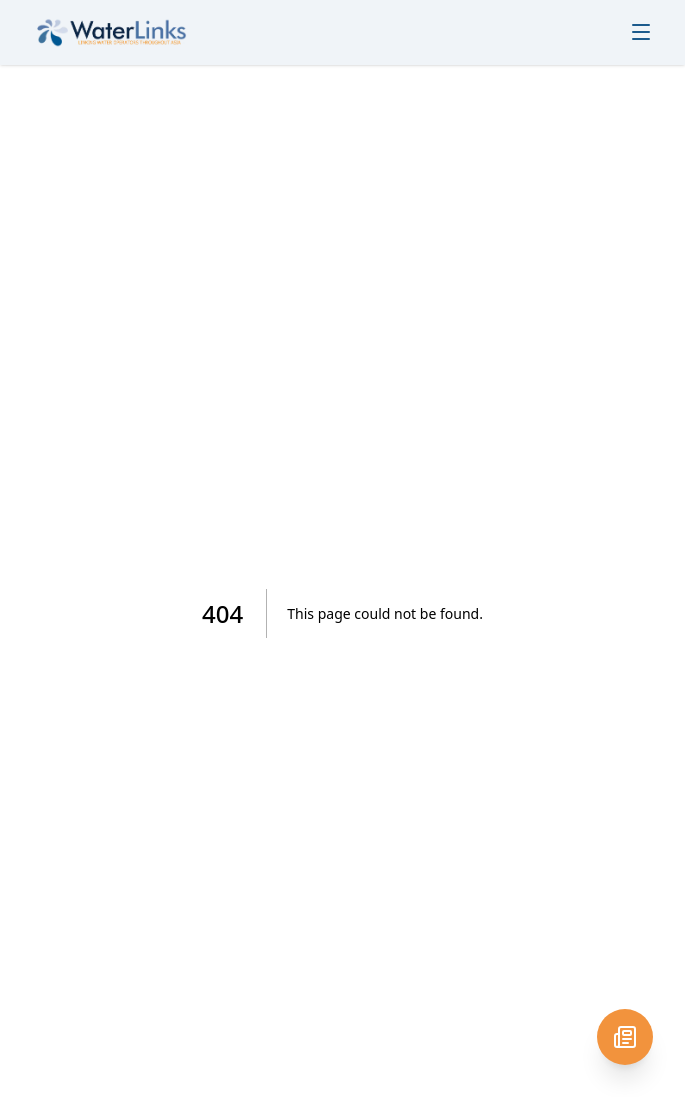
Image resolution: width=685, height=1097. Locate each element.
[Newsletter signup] (625, 1037)
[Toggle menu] (641, 32)
